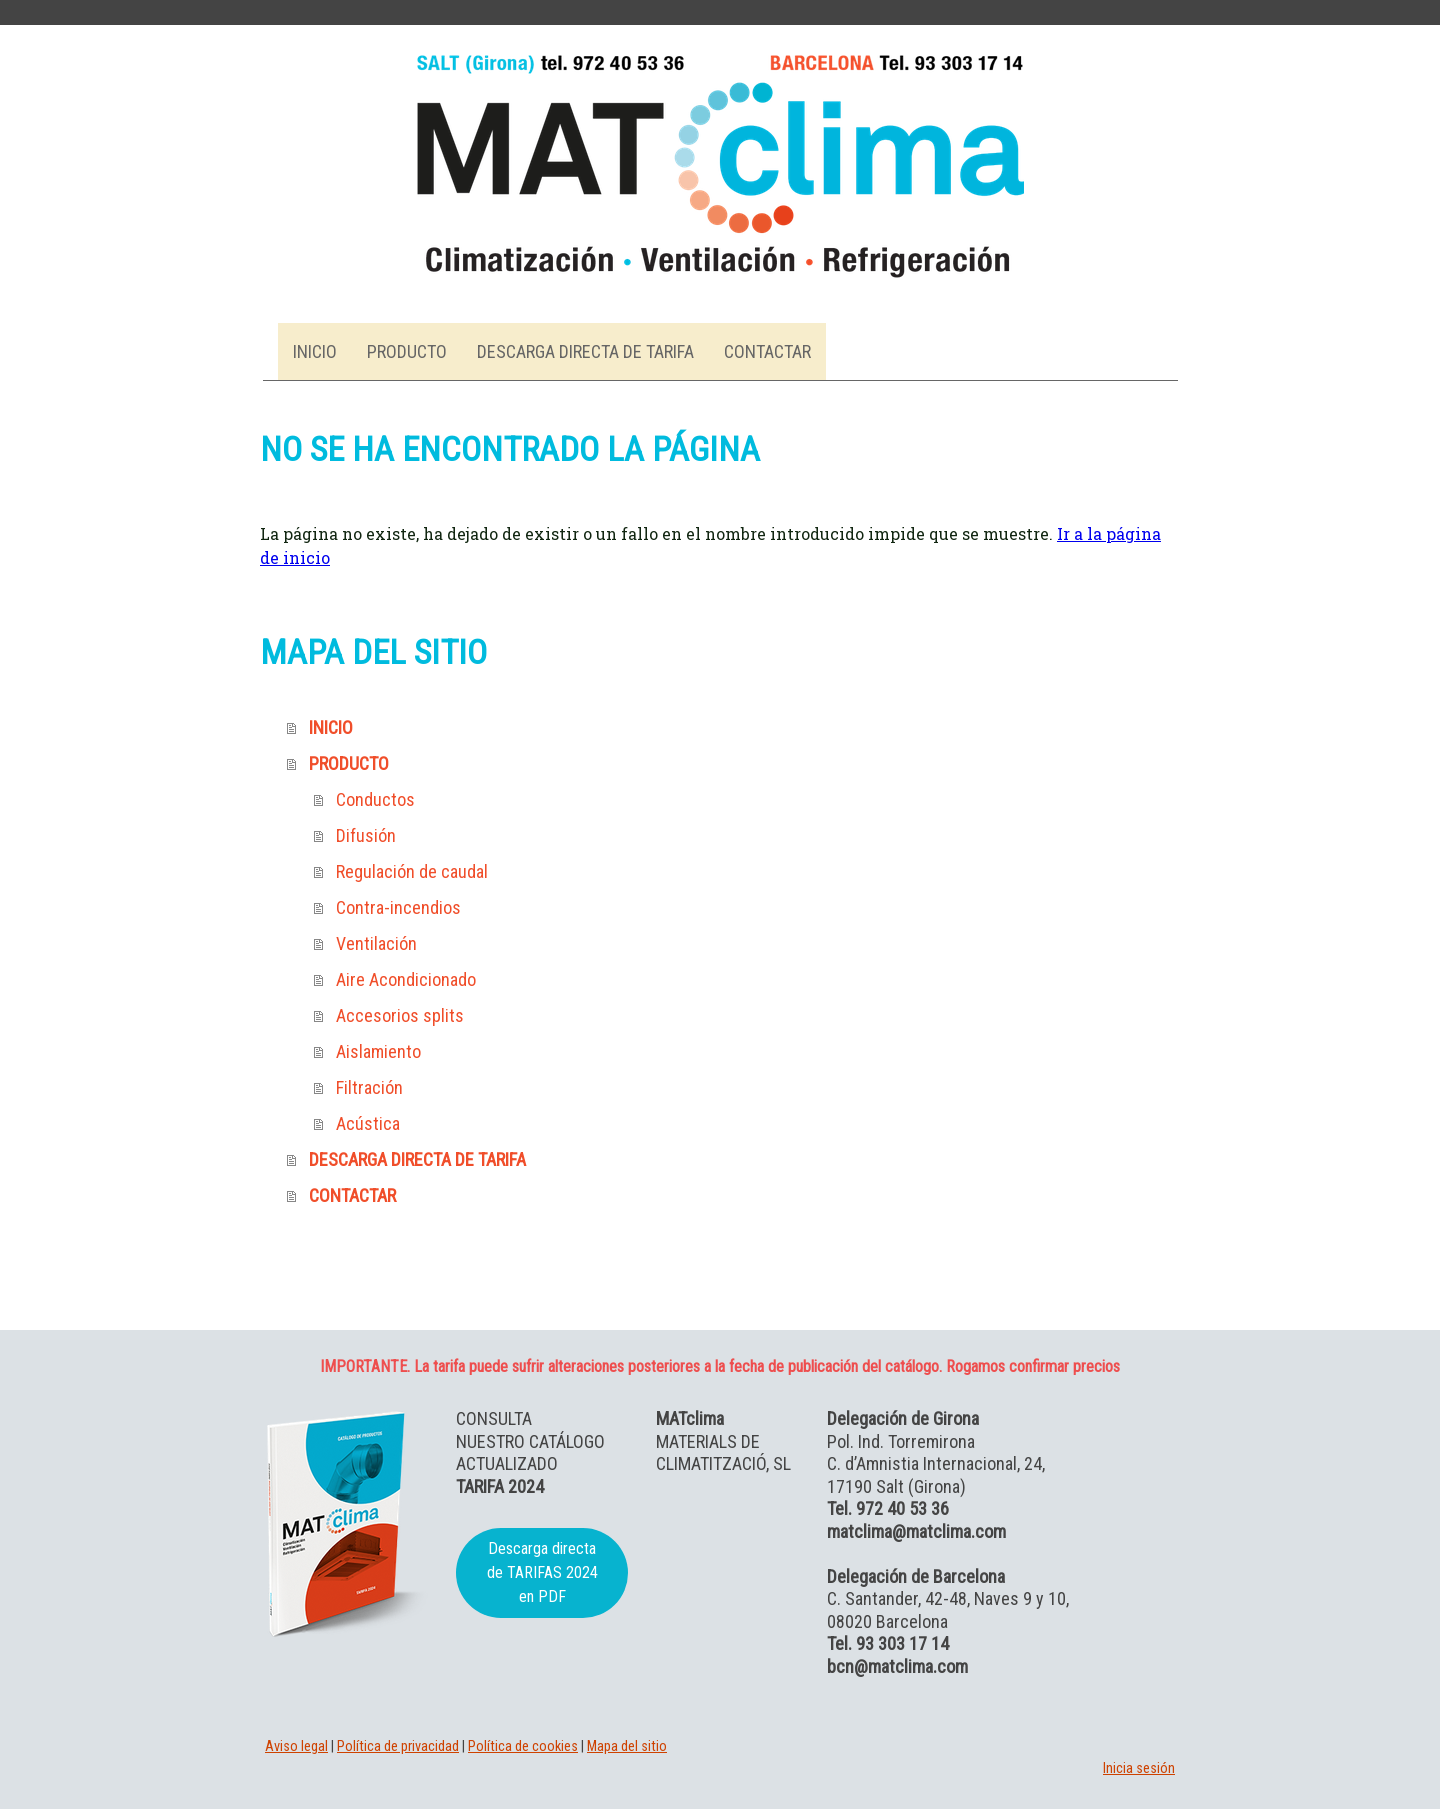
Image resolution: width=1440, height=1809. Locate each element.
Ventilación (376, 943)
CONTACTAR (767, 351)
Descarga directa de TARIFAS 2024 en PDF (542, 1572)
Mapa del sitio (627, 1746)
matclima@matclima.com (916, 1531)
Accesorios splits (400, 1015)
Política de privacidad (398, 1746)
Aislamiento (378, 1051)
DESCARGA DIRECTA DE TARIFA (585, 351)
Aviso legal (296, 1746)
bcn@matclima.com (897, 1666)
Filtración (369, 1087)
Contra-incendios (398, 907)
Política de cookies (523, 1746)
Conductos (375, 799)
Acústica (368, 1123)
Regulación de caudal (412, 871)
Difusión (366, 835)
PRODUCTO (407, 351)
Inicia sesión (1139, 1768)
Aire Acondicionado (406, 979)
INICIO (315, 351)
